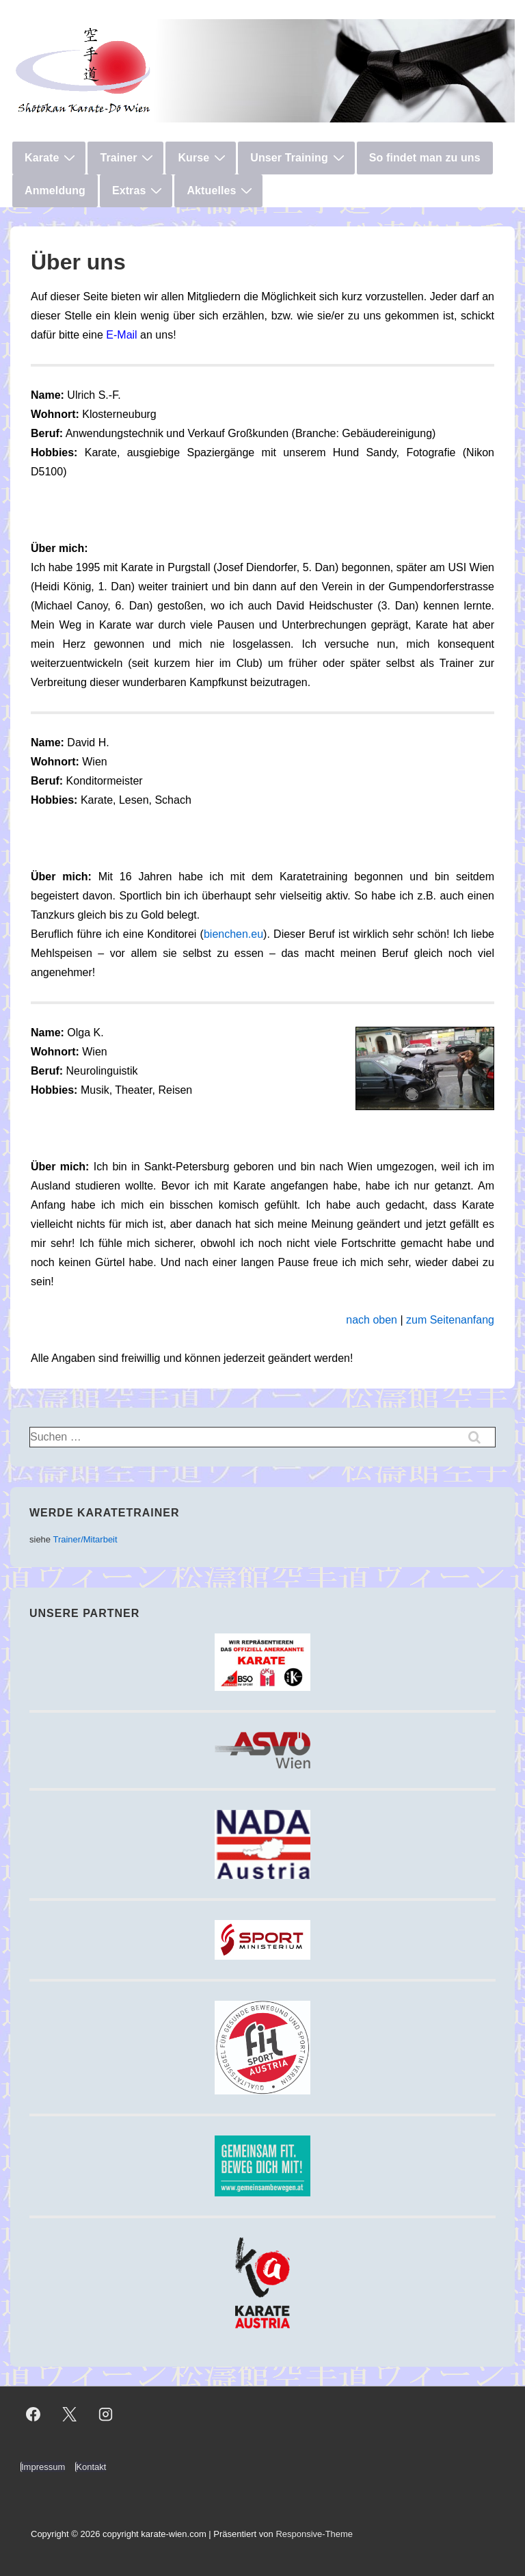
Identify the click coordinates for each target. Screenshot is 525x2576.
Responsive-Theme (314, 2534)
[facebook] (33, 2414)
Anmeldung (55, 190)
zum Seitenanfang (450, 1320)
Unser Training (298, 157)
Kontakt (91, 2467)
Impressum (43, 2467)
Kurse (203, 157)
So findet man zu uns (425, 157)
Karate (52, 157)
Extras (139, 190)
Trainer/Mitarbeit (85, 1539)
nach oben (371, 1320)
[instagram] (106, 2414)
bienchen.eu (233, 934)
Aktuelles (221, 190)
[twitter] (70, 2414)
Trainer (128, 157)
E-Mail (121, 335)
